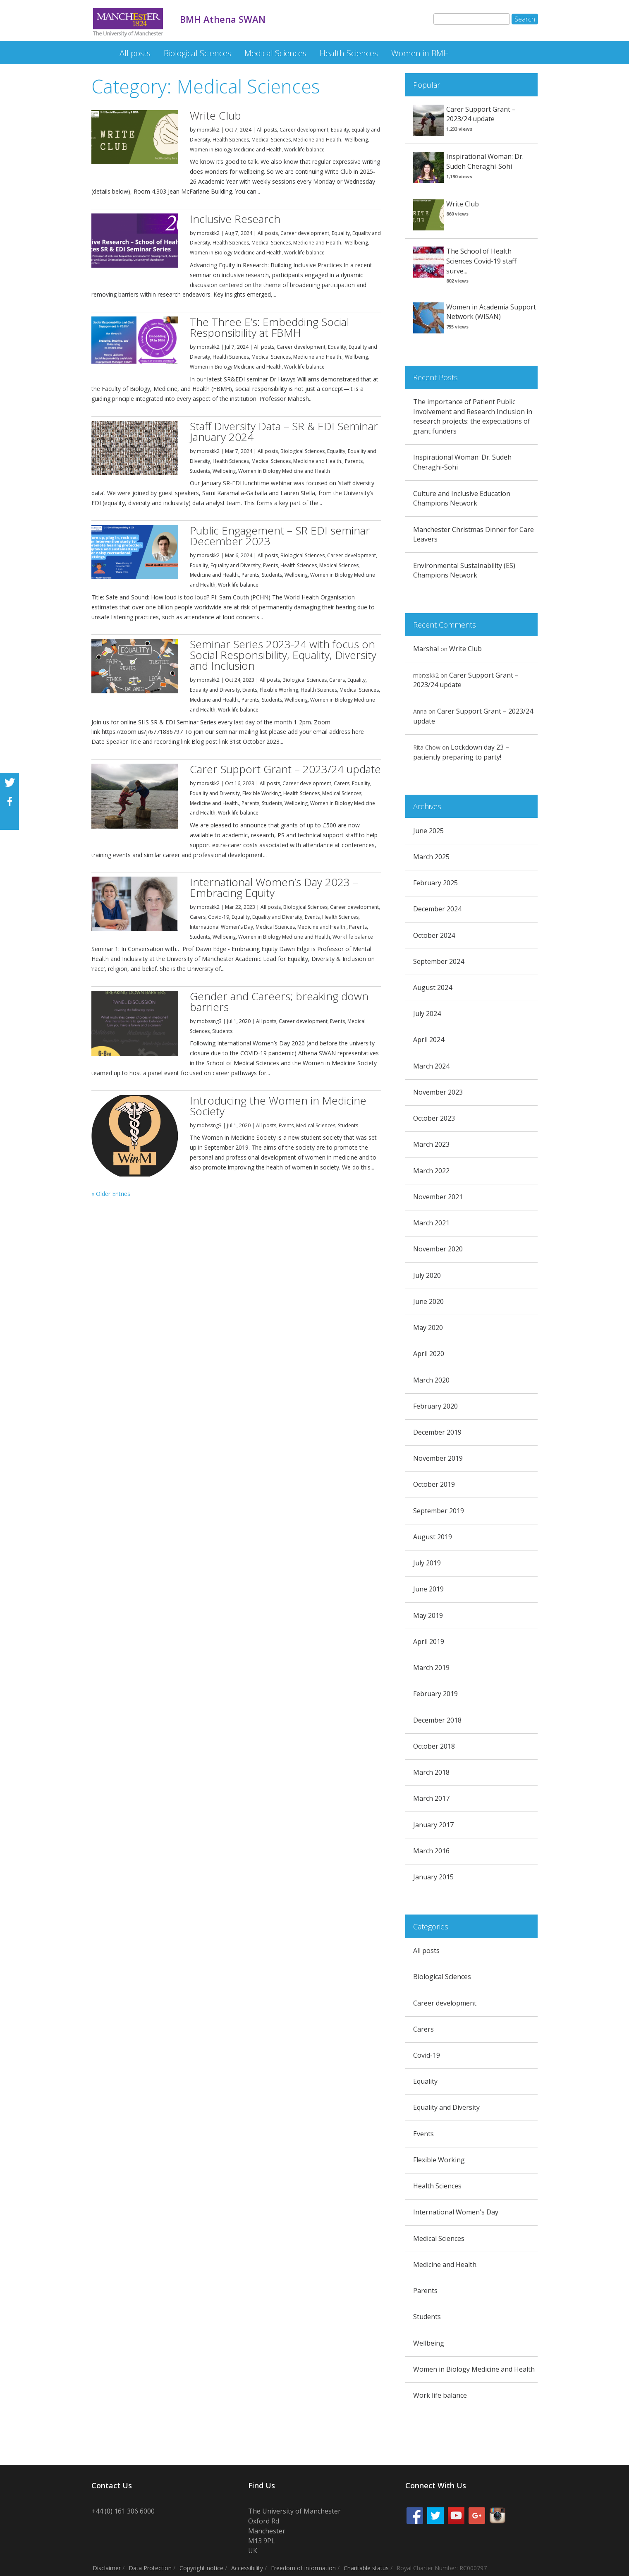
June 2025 (428, 830)
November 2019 (438, 1458)
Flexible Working (279, 689)
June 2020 (428, 1301)
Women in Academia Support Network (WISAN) (491, 311)
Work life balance (304, 149)
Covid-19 (218, 916)
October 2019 (434, 1484)
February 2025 (435, 882)
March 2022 (431, 1170)
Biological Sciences (197, 53)
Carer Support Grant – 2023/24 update (285, 769)
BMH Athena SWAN (98, 49)
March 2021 (431, 1222)
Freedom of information (303, 2568)
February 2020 (435, 1406)
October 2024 (434, 935)
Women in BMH (420, 53)
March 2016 (431, 1850)
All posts (135, 53)
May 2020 (428, 1327)
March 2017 (431, 1798)
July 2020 (427, 1275)
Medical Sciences (275, 53)
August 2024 (432, 987)
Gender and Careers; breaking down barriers (279, 1001)
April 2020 (428, 1353)
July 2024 (427, 1013)
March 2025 (431, 856)
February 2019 (435, 1693)
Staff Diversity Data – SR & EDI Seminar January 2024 (284, 431)
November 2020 (438, 1248)
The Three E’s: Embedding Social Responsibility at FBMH (269, 327)
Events (270, 565)
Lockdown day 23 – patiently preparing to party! (461, 752)
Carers (337, 679)
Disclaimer (107, 2568)
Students (200, 470)
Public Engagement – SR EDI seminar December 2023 (280, 536)
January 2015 (433, 1876)
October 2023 (434, 1118)
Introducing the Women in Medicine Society (278, 1106)
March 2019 (431, 1667)
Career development (304, 129)
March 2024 (431, 1066)
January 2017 (433, 1824)
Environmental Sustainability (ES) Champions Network (464, 570)
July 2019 (427, 1562)
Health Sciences (349, 53)
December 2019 (437, 1432)
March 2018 (431, 1772)
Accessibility (247, 2568)
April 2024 (428, 1039)
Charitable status (366, 2568)
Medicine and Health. (317, 139)
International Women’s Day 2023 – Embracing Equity (274, 887)
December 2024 (437, 908)
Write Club (215, 115)
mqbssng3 (209, 1021)
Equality (340, 129)
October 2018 (434, 1746)
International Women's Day (221, 926)
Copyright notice (201, 2568)
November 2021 (438, 1196)
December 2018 (437, 1720)
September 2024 (438, 961)
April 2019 (428, 1641)
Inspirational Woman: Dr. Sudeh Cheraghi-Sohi (485, 161)
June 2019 (428, 1589)
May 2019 (428, 1615)
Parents (354, 461)
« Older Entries (110, 1194)
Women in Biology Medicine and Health (236, 149)
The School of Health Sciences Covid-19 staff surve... (481, 261)
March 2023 (431, 1144)
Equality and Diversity (235, 565)
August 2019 (432, 1536)
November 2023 (438, 1092)
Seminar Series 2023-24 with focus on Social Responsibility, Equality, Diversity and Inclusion (283, 655)
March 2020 (431, 1380)
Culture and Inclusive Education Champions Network (461, 498)
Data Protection (150, 2568)
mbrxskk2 (208, 129)
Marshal (426, 648)
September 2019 (438, 1510)
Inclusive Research (235, 218)
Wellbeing (356, 139)
